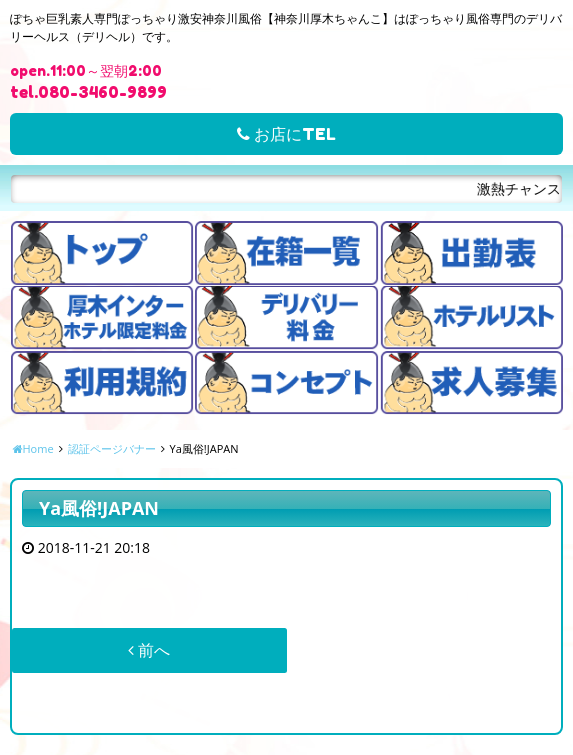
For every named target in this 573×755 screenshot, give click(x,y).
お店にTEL (286, 134)
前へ (149, 650)
